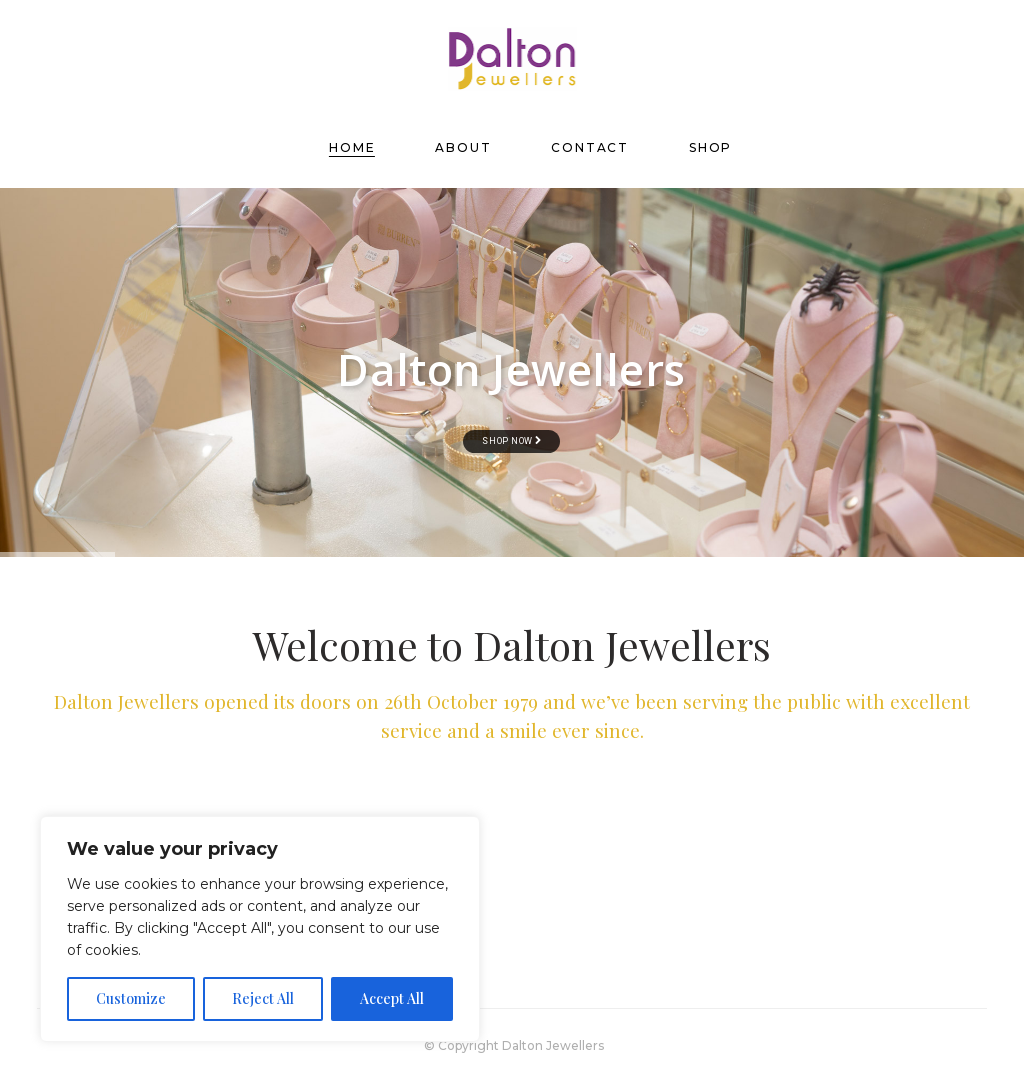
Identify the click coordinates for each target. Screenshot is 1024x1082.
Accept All (392, 998)
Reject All (263, 998)
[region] (260, 929)
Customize (131, 998)
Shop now (511, 441)
